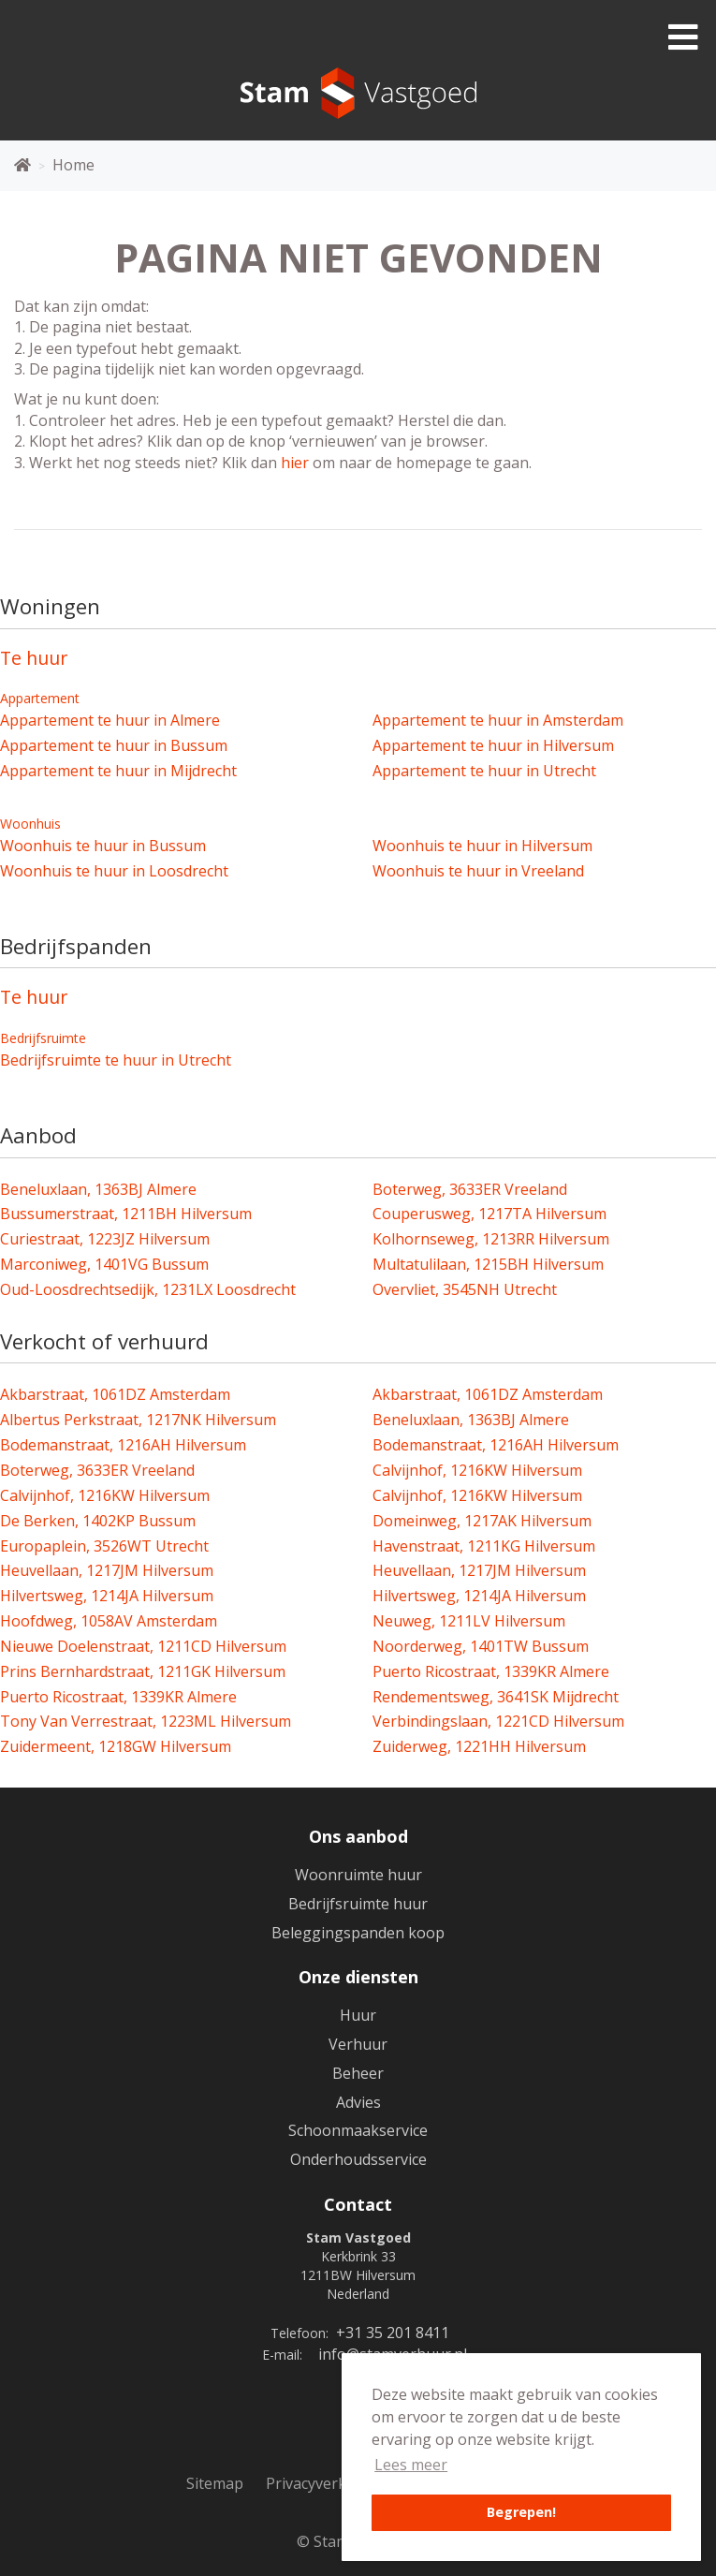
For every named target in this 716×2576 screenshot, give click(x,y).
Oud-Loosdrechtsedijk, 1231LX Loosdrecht (148, 1289)
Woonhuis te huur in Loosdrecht (114, 871)
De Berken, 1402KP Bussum (98, 1520)
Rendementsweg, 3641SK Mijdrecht (496, 1696)
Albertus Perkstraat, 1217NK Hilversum (138, 1419)
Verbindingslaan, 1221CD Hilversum (498, 1721)
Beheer (358, 2073)
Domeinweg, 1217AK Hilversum (482, 1520)
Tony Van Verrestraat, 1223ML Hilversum (145, 1721)
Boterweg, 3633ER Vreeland (470, 1189)
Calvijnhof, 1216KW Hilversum (477, 1470)
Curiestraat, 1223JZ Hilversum (105, 1239)
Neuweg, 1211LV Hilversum (469, 1621)
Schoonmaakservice (358, 2130)
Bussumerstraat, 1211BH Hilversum (126, 1213)
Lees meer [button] (410, 2464)
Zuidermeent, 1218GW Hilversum (115, 1746)
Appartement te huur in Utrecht (484, 770)
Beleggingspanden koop (358, 1932)
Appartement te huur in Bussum (113, 745)
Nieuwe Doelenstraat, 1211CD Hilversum (143, 1646)
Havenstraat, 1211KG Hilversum (484, 1546)
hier (295, 462)
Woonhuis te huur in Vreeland (478, 871)
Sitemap (214, 2483)
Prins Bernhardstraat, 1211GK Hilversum (142, 1671)
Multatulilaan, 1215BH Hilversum (488, 1264)
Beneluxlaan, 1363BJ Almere (98, 1189)
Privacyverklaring (326, 2483)
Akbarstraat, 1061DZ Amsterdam (115, 1394)
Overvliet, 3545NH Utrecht (465, 1289)
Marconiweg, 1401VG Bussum (104, 1264)
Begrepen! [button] (521, 2512)
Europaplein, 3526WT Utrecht (104, 1546)
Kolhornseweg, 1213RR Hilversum (491, 1239)
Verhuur (358, 2044)
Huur (358, 2015)
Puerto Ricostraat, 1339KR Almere (491, 1671)
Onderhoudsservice (358, 2159)
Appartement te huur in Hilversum (493, 745)
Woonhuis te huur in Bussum (103, 845)
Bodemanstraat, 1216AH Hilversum (123, 1445)
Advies (358, 2102)
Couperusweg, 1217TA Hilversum (489, 1213)
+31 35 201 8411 (392, 2332)
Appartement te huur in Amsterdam (498, 720)
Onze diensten (358, 1976)
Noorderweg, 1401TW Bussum (481, 1646)
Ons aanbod (358, 1836)
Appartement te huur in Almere (110, 720)
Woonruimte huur (358, 1874)
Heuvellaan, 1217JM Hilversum (106, 1570)
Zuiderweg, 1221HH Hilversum (479, 1746)
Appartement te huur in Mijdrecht (118, 770)
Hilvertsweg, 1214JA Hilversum (106, 1595)
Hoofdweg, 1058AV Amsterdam (108, 1621)
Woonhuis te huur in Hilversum (482, 845)
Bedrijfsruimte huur (358, 1903)
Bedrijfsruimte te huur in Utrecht (115, 1060)
